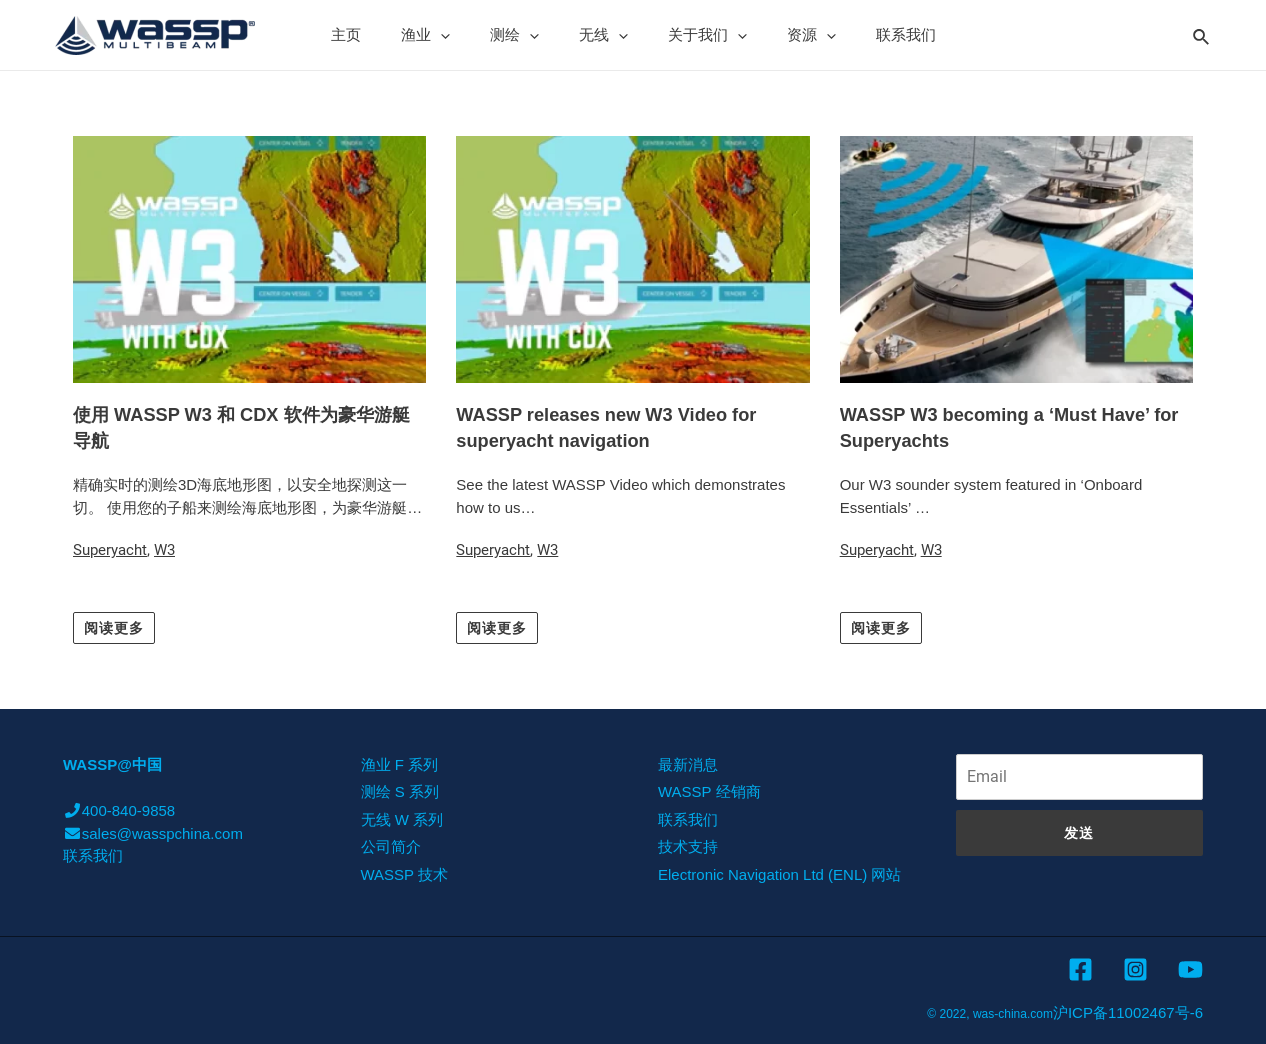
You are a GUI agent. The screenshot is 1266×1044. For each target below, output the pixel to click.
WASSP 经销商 (709, 791)
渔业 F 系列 (400, 763)
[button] (114, 627)
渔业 (445, 35)
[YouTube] (1190, 969)
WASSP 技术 (405, 873)
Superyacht (110, 550)
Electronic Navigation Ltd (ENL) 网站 (779, 873)
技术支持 (688, 846)
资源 (791, 35)
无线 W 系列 (402, 818)
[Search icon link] (1202, 34)
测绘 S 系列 (400, 791)
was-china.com (1013, 1014)
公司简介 (391, 846)
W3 (164, 550)
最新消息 (688, 763)
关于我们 (697, 35)
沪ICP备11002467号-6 (1128, 1012)
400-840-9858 (119, 810)
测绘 (524, 35)
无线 (603, 35)
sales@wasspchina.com (153, 832)
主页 (376, 34)
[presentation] (460, 35)
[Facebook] (1080, 969)
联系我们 (876, 34)
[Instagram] (1135, 969)
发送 (1079, 832)
